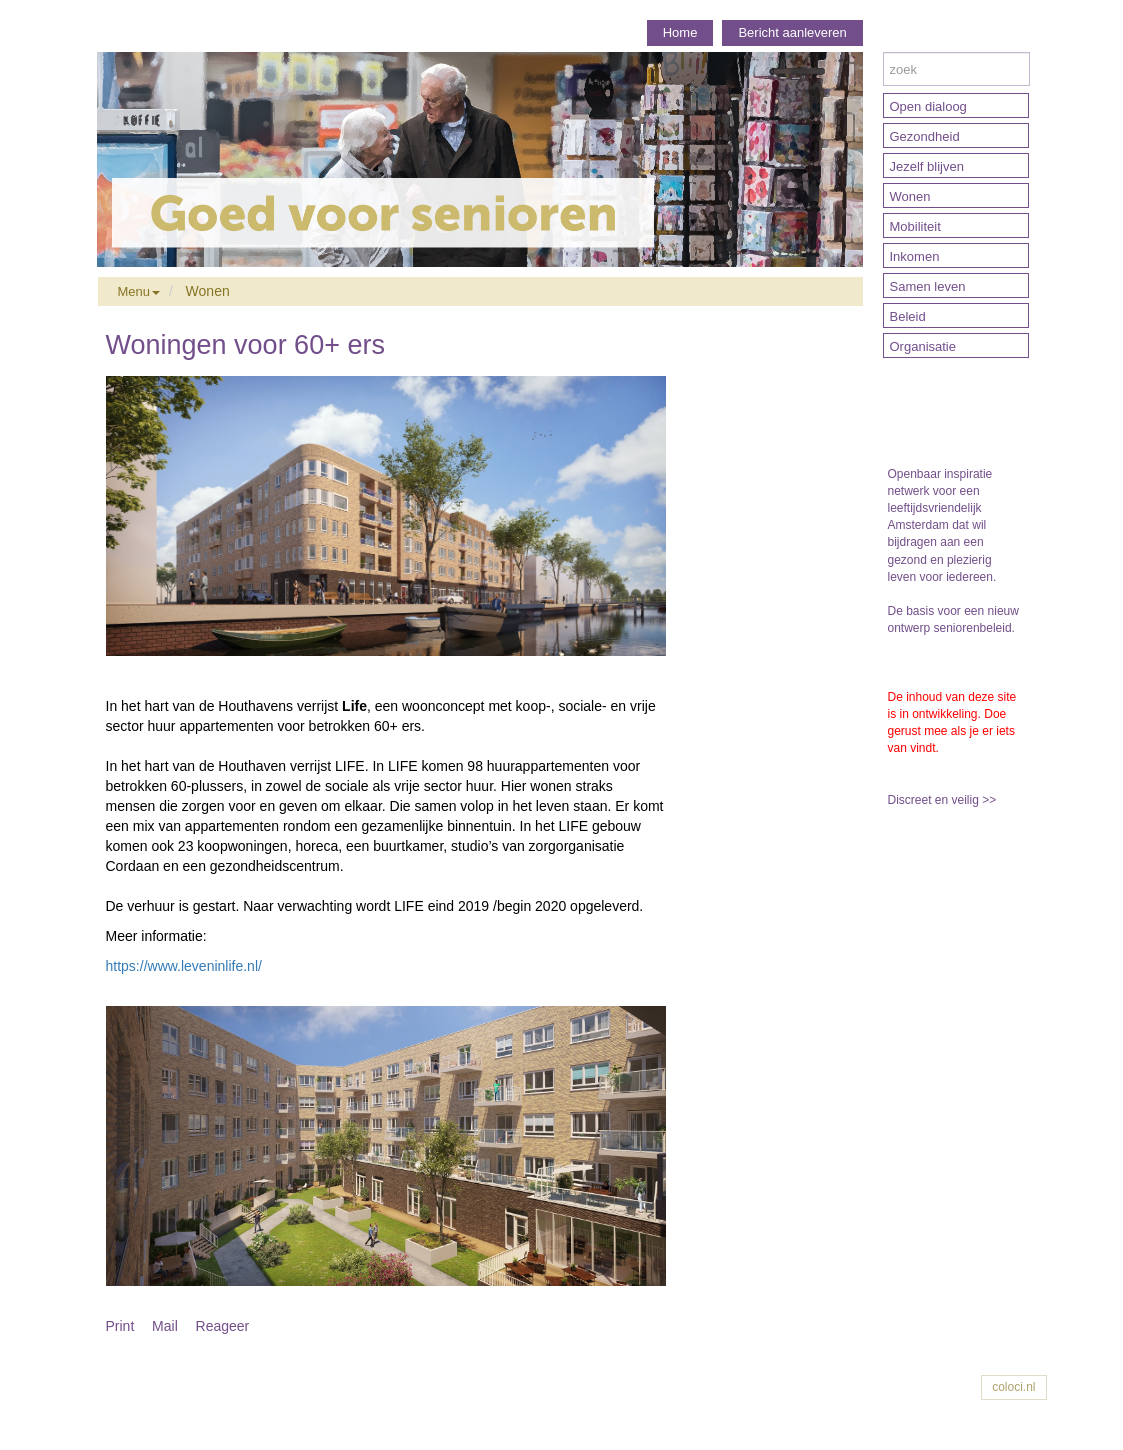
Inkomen (915, 256)
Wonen (208, 291)
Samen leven (928, 286)
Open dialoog (928, 106)
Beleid (908, 316)
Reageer (223, 1326)
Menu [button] (139, 291)
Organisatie (923, 346)
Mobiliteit (915, 226)
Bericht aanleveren (792, 32)
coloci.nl (1013, 1387)
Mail (165, 1326)
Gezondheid (925, 136)
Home (680, 32)
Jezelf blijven (927, 166)
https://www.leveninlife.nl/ (184, 966)
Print (120, 1326)
